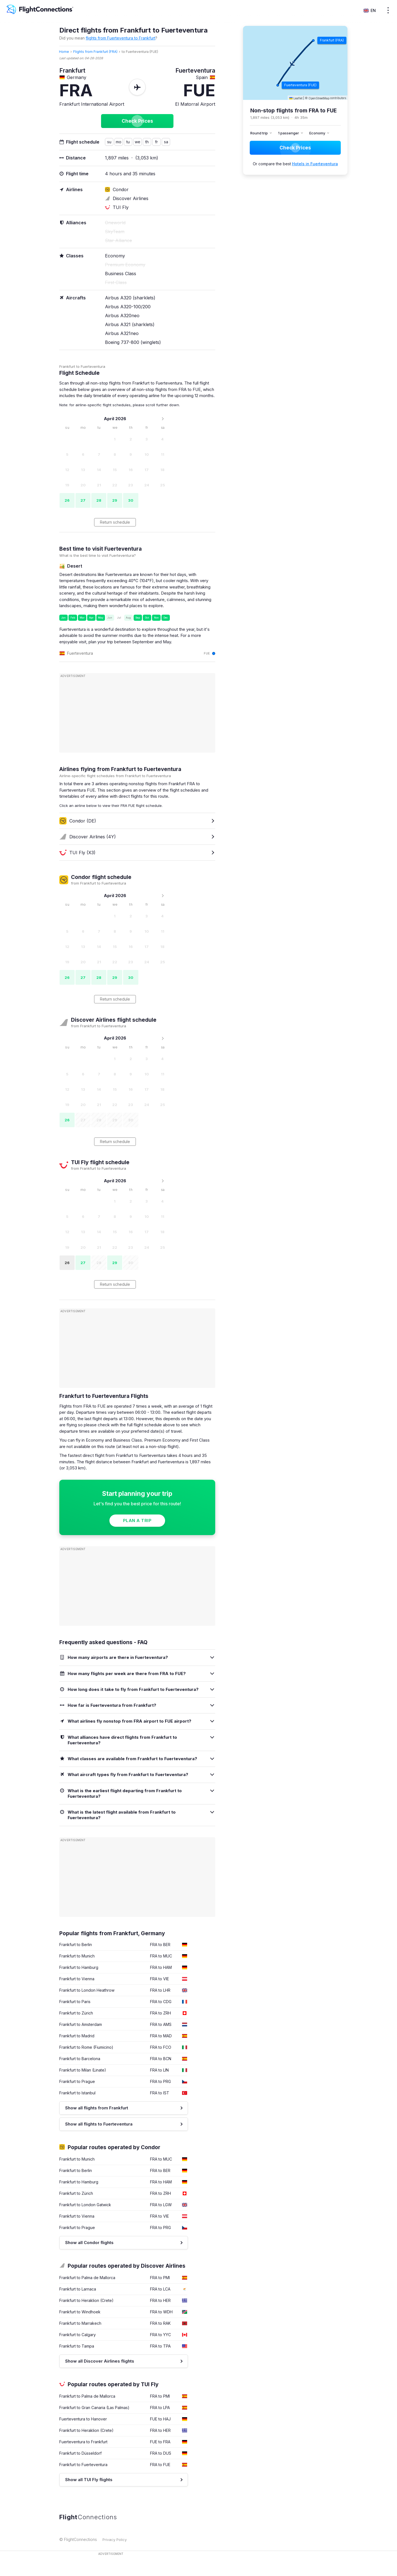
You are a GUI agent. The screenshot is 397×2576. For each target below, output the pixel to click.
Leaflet (295, 98)
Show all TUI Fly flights (88, 2479)
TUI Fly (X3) (77, 852)
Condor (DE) (77, 820)
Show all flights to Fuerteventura (99, 2124)
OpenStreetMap (318, 98)
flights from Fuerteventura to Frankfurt (120, 38)
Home (64, 52)
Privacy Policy (114, 2539)
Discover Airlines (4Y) (87, 836)
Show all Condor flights (89, 2242)
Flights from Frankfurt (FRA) (95, 52)
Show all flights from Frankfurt (96, 2107)
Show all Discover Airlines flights (99, 2361)
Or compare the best (295, 163)
